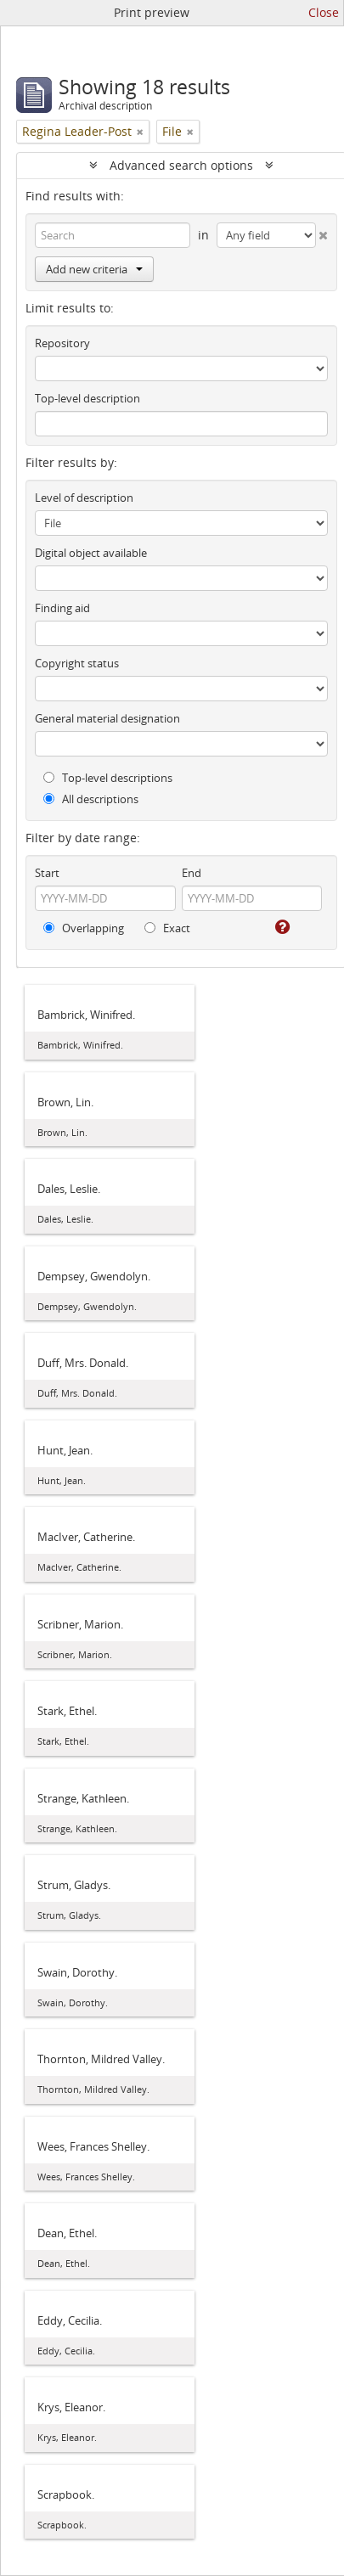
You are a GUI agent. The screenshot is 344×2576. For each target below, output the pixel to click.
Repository (62, 343)
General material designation (107, 718)
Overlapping (83, 928)
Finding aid (62, 608)
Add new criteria (94, 269)
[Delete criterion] (322, 231)
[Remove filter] (140, 131)
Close (323, 12)
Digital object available (91, 552)
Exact (167, 928)
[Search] (112, 235)
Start (47, 872)
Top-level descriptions (107, 777)
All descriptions (90, 799)
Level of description (84, 497)
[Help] (281, 927)
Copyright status (77, 663)
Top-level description (87, 398)
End (191, 872)
